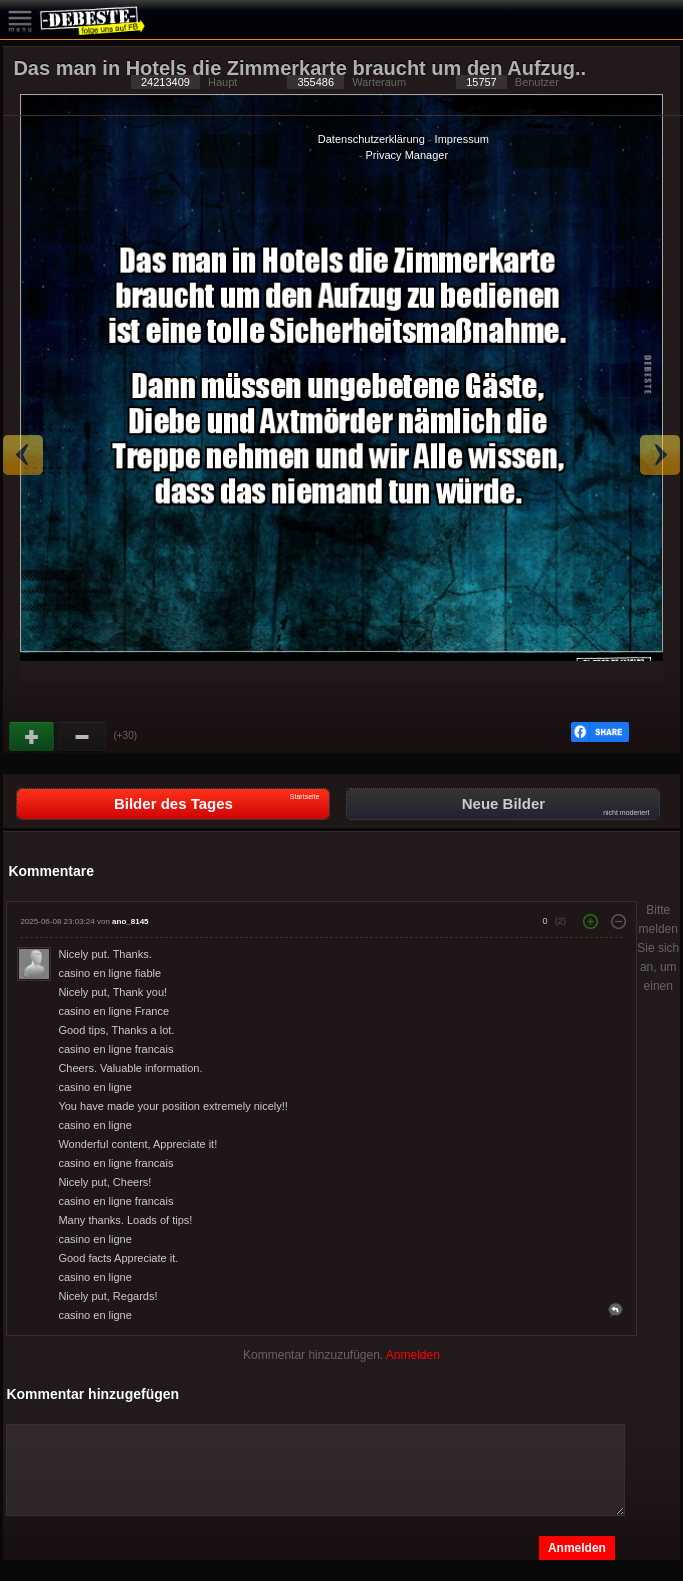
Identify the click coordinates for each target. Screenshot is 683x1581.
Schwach (83, 737)
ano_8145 (130, 921)
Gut (33, 737)
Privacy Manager (407, 155)
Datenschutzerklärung (371, 139)
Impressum (462, 139)
